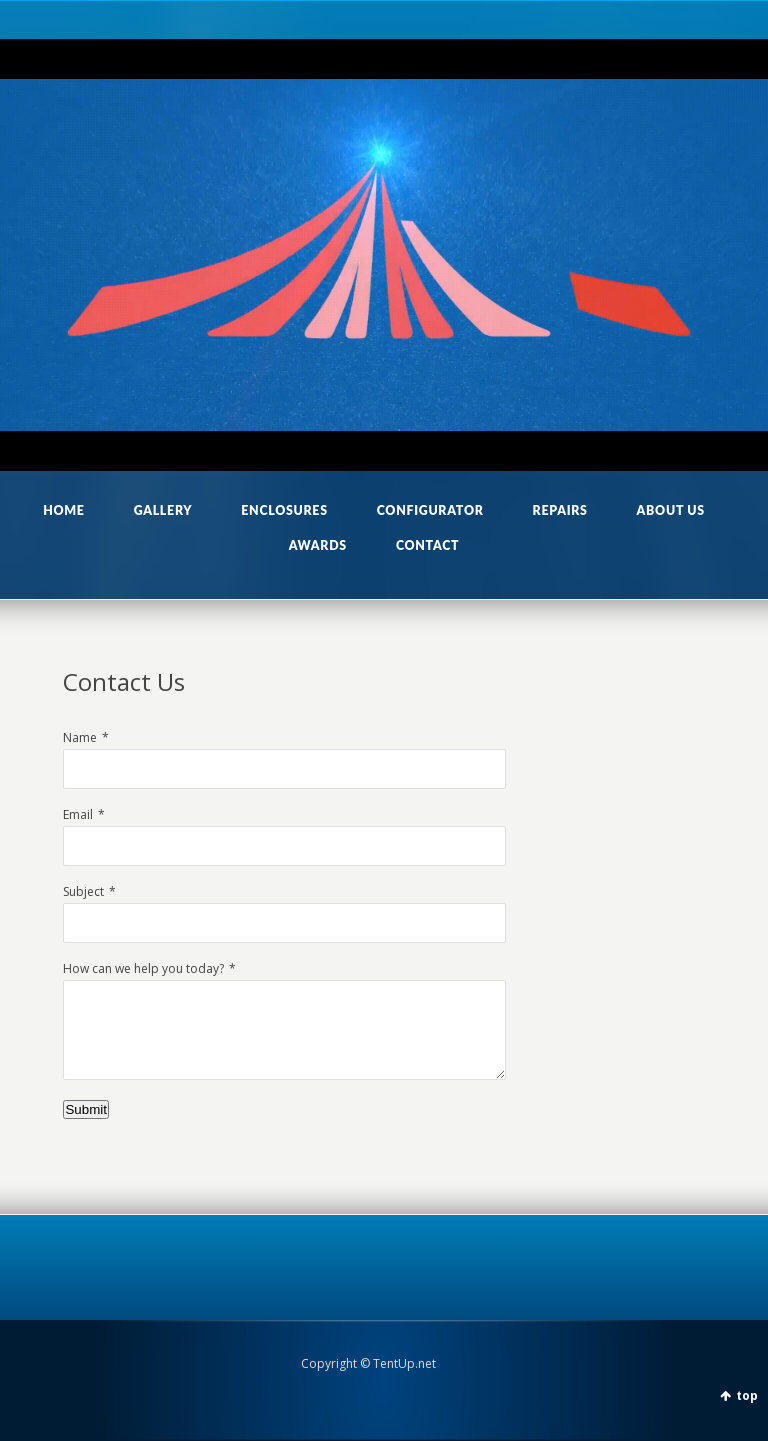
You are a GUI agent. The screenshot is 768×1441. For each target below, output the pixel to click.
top (747, 1395)
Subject (83, 891)
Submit (85, 1109)
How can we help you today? (143, 968)
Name (80, 737)
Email (78, 814)
